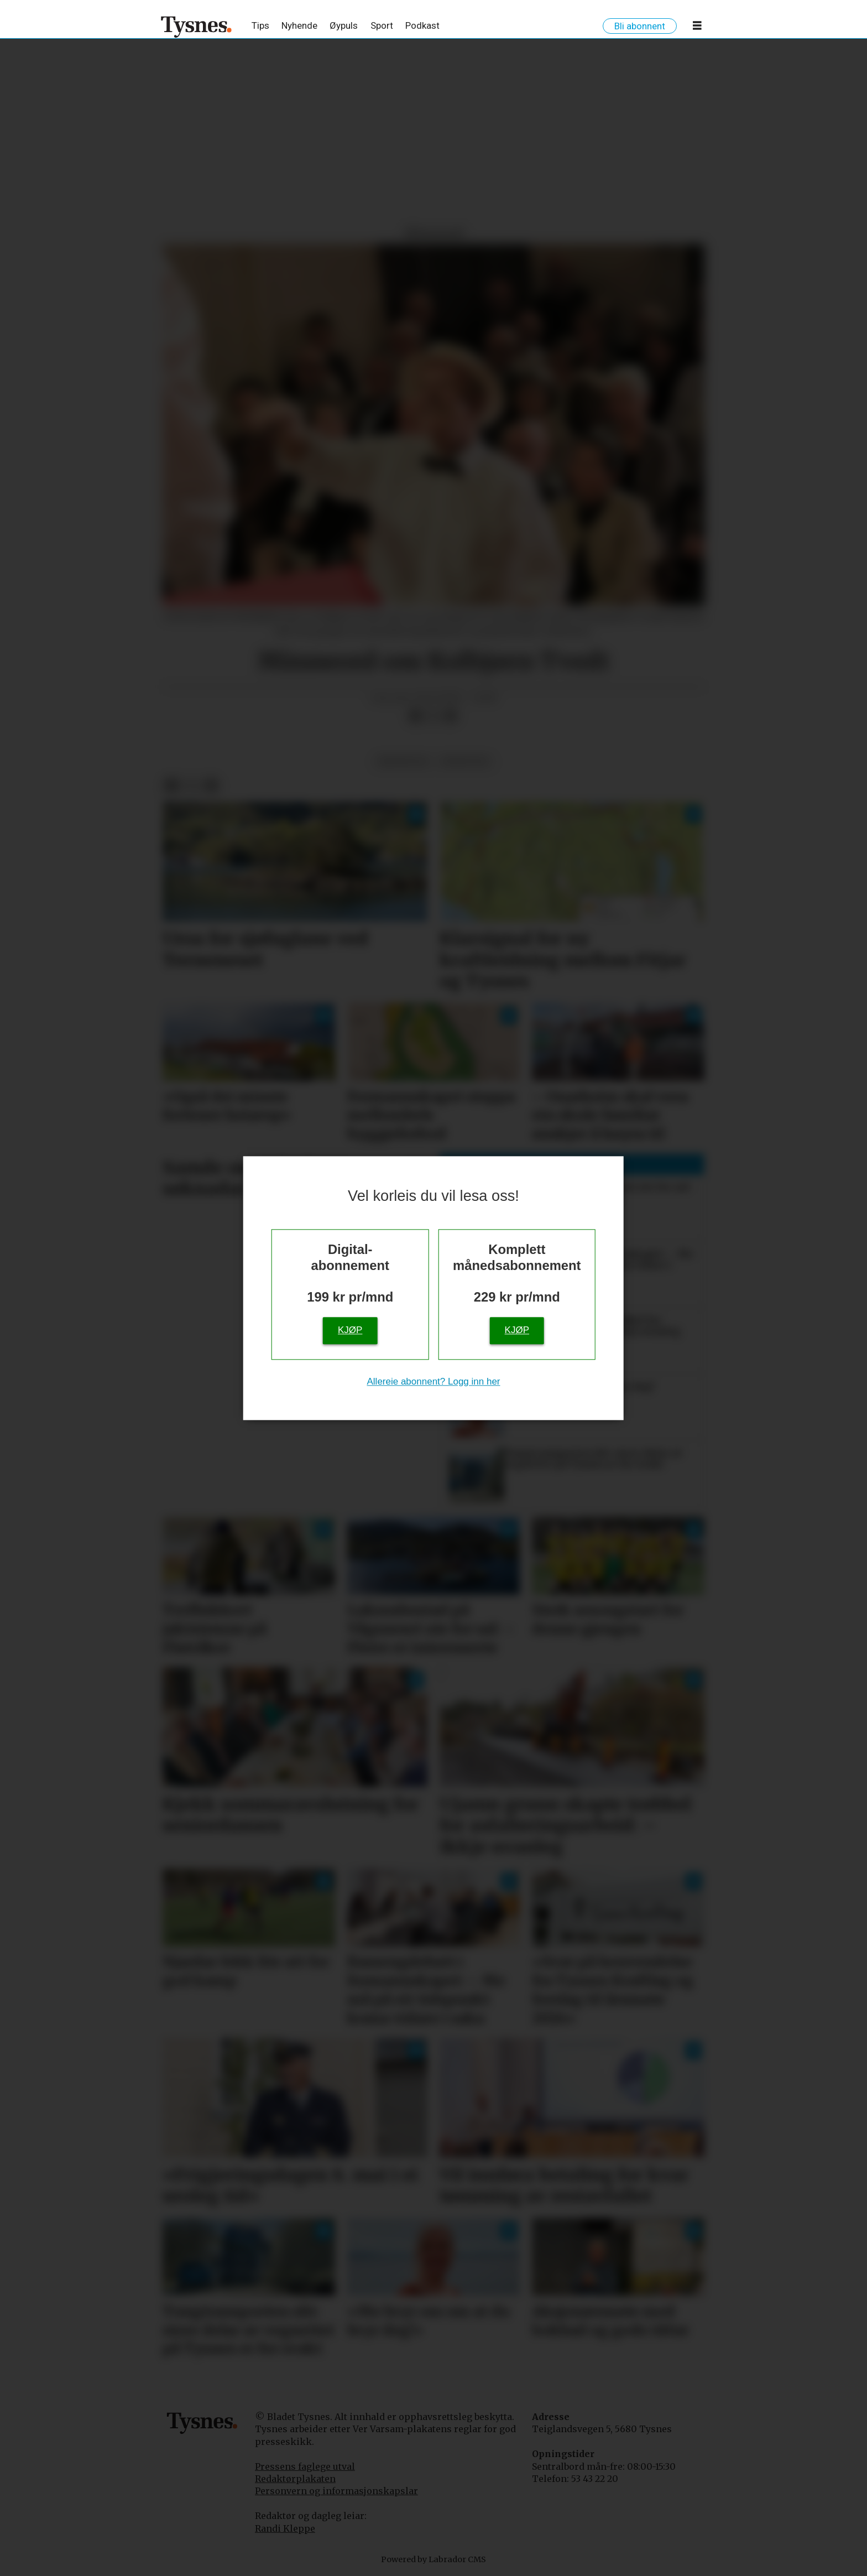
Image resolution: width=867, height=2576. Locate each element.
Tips (260, 25)
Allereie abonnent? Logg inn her (433, 1381)
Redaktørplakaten (295, 2478)
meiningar (403, 761)
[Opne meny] (697, 28)
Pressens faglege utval (305, 2466)
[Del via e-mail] (450, 716)
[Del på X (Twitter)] (433, 716)
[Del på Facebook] (415, 716)
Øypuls (344, 25)
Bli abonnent (639, 26)
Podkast (422, 25)
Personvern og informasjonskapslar (336, 2490)
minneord (465, 761)
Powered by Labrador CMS (433, 2559)
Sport (381, 25)
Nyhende (299, 25)
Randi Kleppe (285, 2528)
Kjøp (350, 1330)
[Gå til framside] (196, 26)
